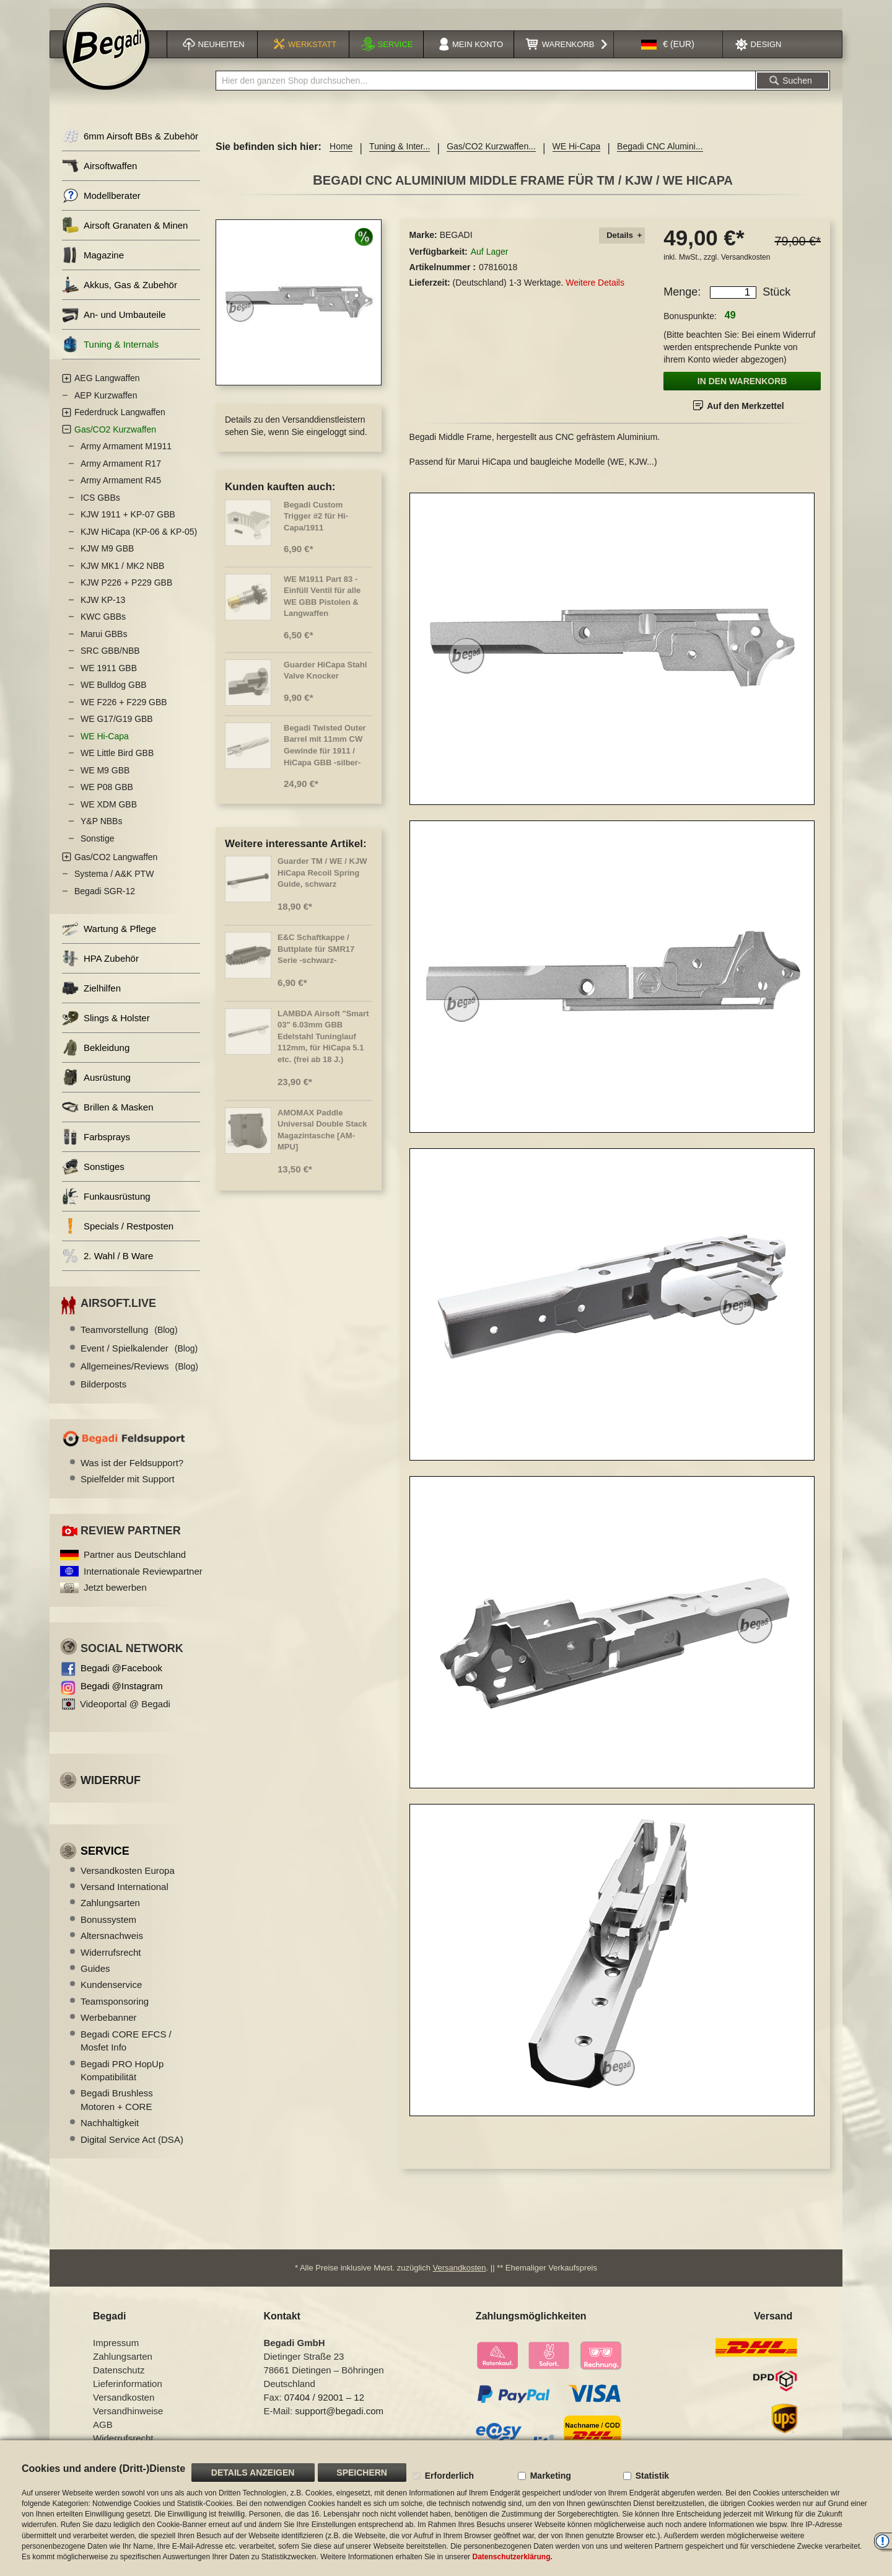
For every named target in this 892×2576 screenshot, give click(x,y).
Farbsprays (96, 1144)
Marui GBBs (104, 641)
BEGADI (456, 242)
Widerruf (111, 1787)
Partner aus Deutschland (135, 1561)
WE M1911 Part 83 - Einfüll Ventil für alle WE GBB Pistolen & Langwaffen (322, 603)
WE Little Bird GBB (117, 760)
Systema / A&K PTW (114, 881)
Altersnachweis (112, 1942)
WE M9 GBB (105, 777)
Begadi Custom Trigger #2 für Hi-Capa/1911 (316, 523)
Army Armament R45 (121, 488)
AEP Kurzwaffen (105, 402)
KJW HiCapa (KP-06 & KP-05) (139, 538)
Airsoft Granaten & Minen (125, 232)
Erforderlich (449, 2476)
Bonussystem (108, 1926)
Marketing (550, 2476)
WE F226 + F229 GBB (124, 709)
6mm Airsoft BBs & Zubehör (130, 143)
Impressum (116, 2349)
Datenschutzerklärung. (512, 2556)
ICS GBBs (100, 504)
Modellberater (101, 203)
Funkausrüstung (106, 1203)
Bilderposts (103, 1391)
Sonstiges (93, 1174)
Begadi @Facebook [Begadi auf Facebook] (121, 1674)
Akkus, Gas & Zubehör (119, 292)
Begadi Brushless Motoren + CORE (117, 2107)
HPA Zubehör (100, 965)
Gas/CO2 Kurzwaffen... (491, 154)
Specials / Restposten (117, 1233)
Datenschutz (118, 2377)
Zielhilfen (91, 995)
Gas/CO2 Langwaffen (115, 864)
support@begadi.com (339, 2417)
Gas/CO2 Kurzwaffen (115, 436)
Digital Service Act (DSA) (132, 2146)
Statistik (652, 2476)
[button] (667, 51)
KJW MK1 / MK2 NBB (122, 573)
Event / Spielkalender (139, 1355)
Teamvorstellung (129, 1336)
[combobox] (485, 88)
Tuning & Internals (110, 351)
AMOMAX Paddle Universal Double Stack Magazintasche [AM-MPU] (322, 1137)
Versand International (124, 1893)
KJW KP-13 (103, 607)
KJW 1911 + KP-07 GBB (128, 522)
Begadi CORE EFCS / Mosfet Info (126, 2047)
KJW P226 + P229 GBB (126, 590)
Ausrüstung (96, 1084)
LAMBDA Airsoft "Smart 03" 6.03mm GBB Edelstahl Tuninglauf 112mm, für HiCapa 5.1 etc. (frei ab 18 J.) (323, 1043)
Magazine (93, 262)
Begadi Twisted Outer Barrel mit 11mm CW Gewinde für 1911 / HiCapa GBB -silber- (325, 752)
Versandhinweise (128, 2417)
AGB (103, 2431)
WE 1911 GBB (109, 675)
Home (341, 154)
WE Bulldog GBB (114, 692)
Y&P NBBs (101, 828)
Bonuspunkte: (690, 323)
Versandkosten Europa (128, 1877)
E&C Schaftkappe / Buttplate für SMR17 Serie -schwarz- (316, 955)
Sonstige (97, 845)
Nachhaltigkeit (110, 2129)
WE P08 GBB (107, 794)
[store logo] (106, 54)
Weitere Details (595, 289)
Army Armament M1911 (126, 454)
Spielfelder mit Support (128, 1485)
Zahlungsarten (110, 1909)
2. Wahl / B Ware (107, 1263)
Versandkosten (745, 264)
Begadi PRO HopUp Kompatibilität (122, 2077)
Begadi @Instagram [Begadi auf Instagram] (122, 1692)
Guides (95, 1975)
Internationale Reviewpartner (143, 1578)
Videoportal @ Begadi (125, 1710)
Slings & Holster (106, 1025)
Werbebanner (109, 2024)
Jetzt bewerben (115, 1594)
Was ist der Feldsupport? (132, 1469)
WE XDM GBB (109, 811)
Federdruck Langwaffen (119, 419)
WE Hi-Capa (577, 154)
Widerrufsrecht (111, 1959)
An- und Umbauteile (114, 322)
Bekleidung (95, 1055)
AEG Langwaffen (107, 385)
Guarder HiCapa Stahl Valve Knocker (325, 677)
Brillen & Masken (108, 1114)
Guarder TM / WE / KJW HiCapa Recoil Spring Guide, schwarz (322, 879)
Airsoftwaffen (99, 173)
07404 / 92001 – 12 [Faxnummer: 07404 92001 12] (324, 2404)
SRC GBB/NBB (110, 658)
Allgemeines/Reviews (139, 1373)
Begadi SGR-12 (104, 898)
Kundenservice (111, 1992)
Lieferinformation (127, 2390)
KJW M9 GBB (107, 556)
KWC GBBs (103, 624)
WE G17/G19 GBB (117, 726)
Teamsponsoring (115, 2008)
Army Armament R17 (121, 470)
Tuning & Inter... (399, 154)
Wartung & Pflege (109, 936)
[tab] (622, 242)
